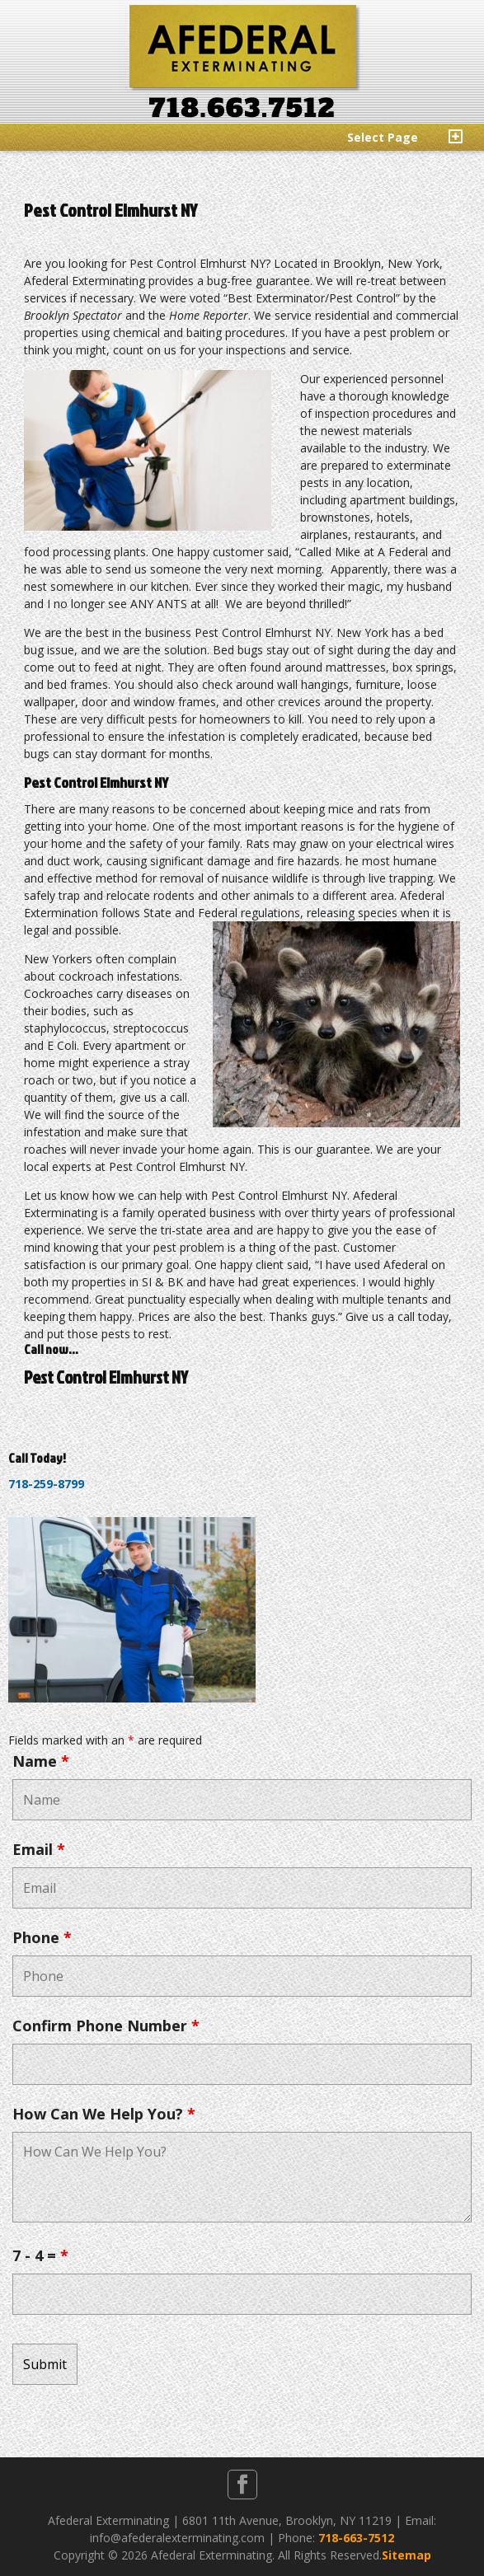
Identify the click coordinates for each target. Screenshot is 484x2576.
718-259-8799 (46, 1484)
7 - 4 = (40, 2255)
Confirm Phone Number (106, 2025)
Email (38, 1849)
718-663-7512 (356, 2538)
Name (40, 1761)
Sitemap (406, 2555)
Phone (42, 1937)
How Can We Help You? (103, 2114)
